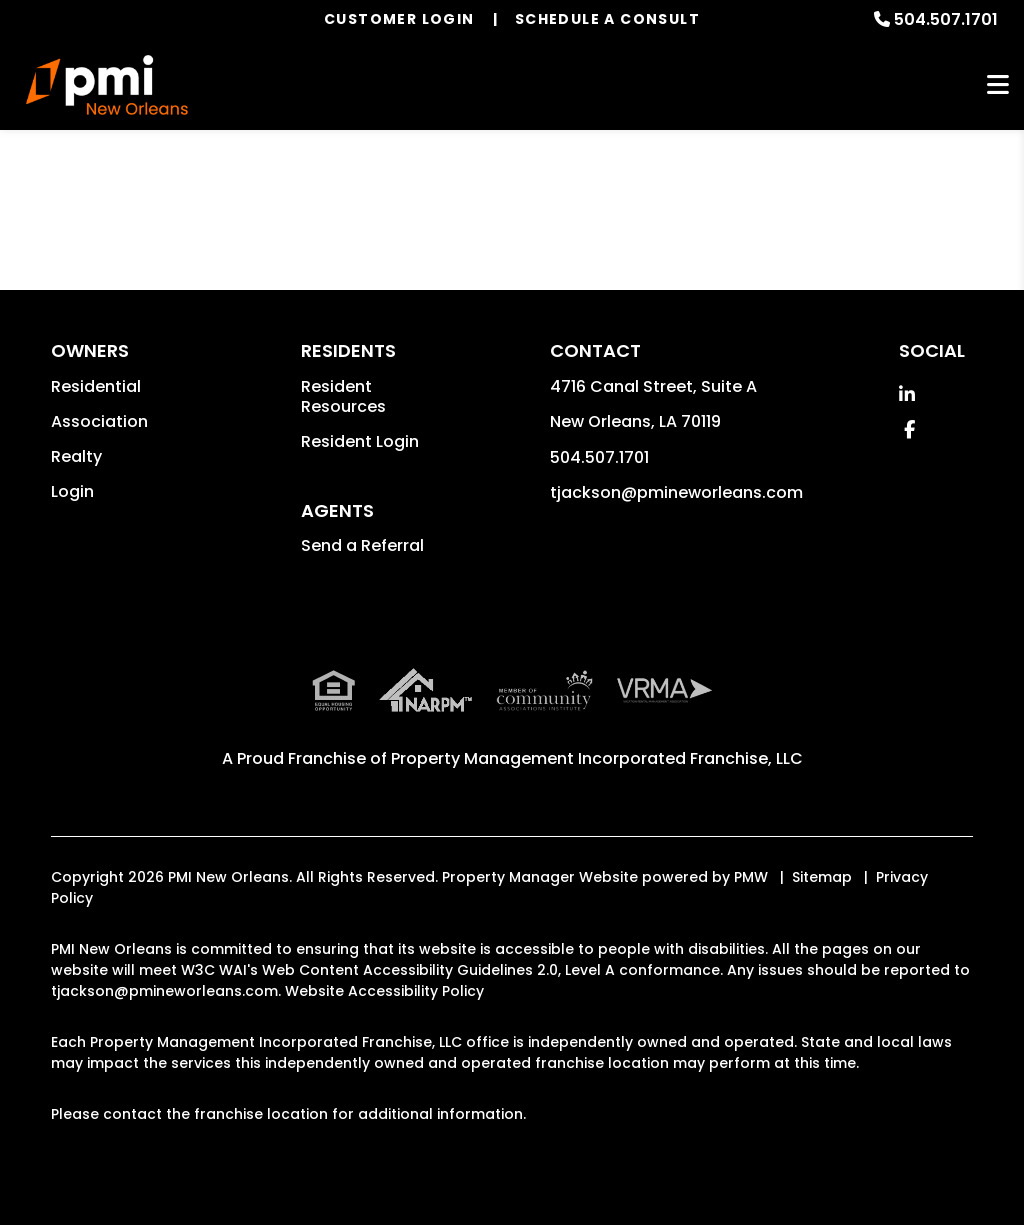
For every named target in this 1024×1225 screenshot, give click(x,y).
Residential (96, 386)
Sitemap (822, 877)
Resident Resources (343, 396)
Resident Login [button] (360, 441)
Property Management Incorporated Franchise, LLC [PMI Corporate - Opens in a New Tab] (597, 758)
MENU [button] (998, 85)
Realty (76, 456)
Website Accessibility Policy (384, 991)
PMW (751, 877)
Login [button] (72, 491)
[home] (107, 85)
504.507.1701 (946, 19)
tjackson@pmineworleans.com (676, 492)
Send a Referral (362, 545)
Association (99, 421)
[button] (907, 394)
